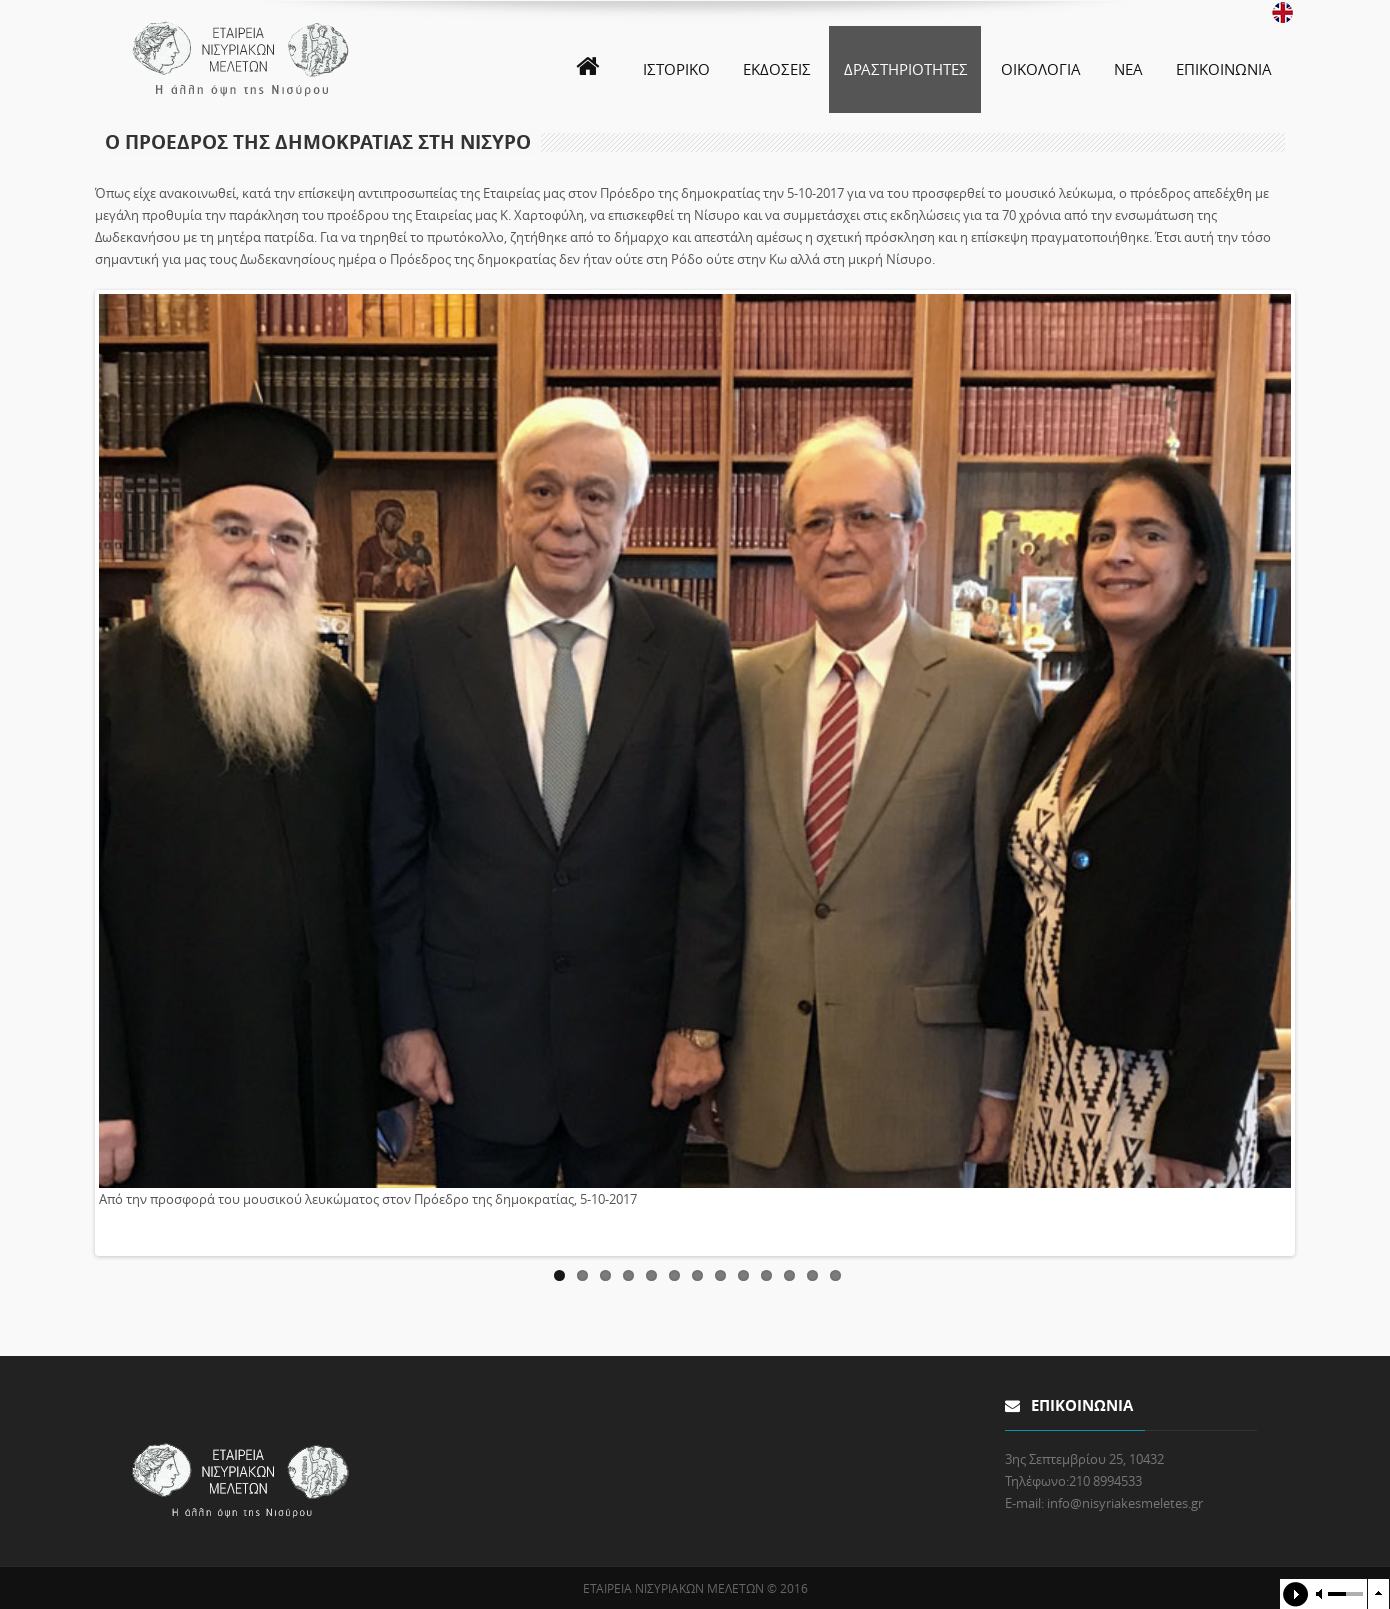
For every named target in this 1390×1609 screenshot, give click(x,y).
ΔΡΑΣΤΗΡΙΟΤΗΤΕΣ (906, 69)
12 (812, 1275)
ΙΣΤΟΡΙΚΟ (676, 69)
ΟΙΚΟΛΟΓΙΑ (1041, 69)
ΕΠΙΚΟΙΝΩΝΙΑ (1224, 69)
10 (766, 1275)
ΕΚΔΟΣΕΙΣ (777, 69)
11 (789, 1275)
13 (835, 1275)
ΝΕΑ (1128, 69)
